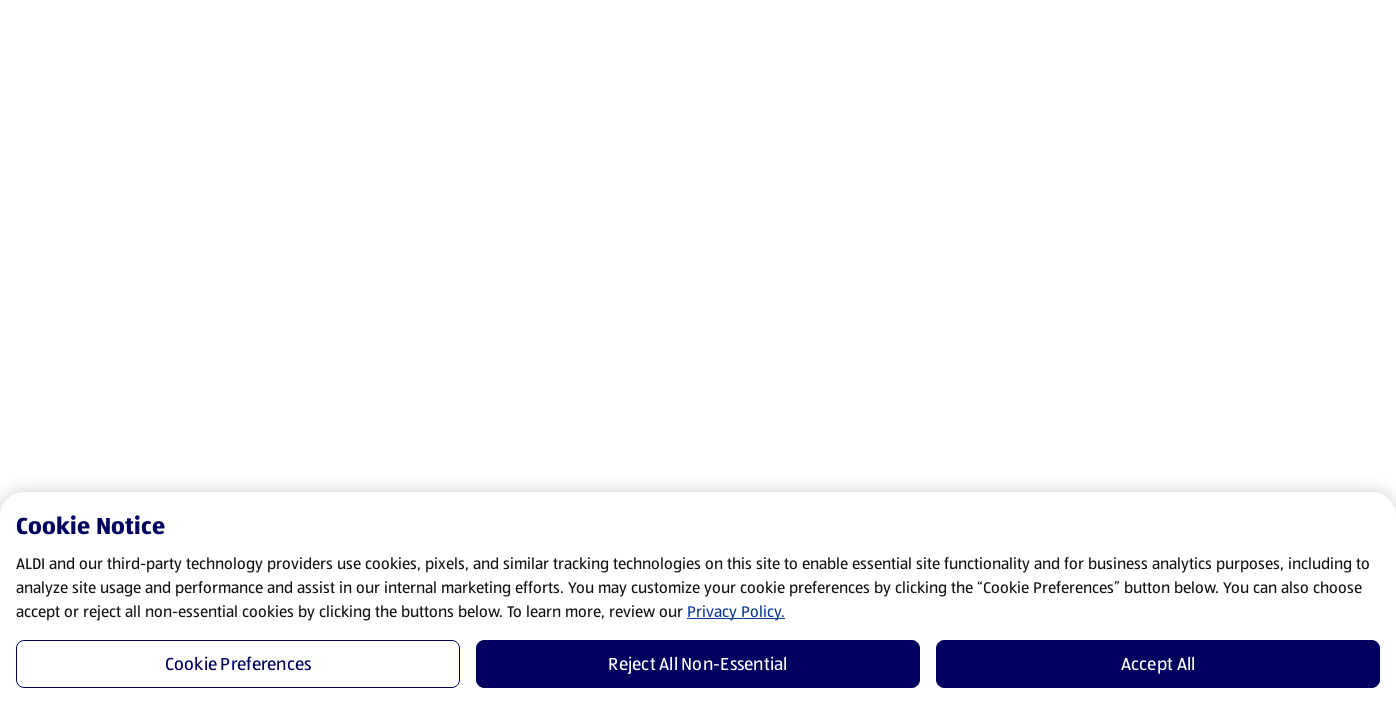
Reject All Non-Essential (697, 664)
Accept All (1158, 664)
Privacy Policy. (736, 611)
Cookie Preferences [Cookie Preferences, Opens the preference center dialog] (238, 664)
